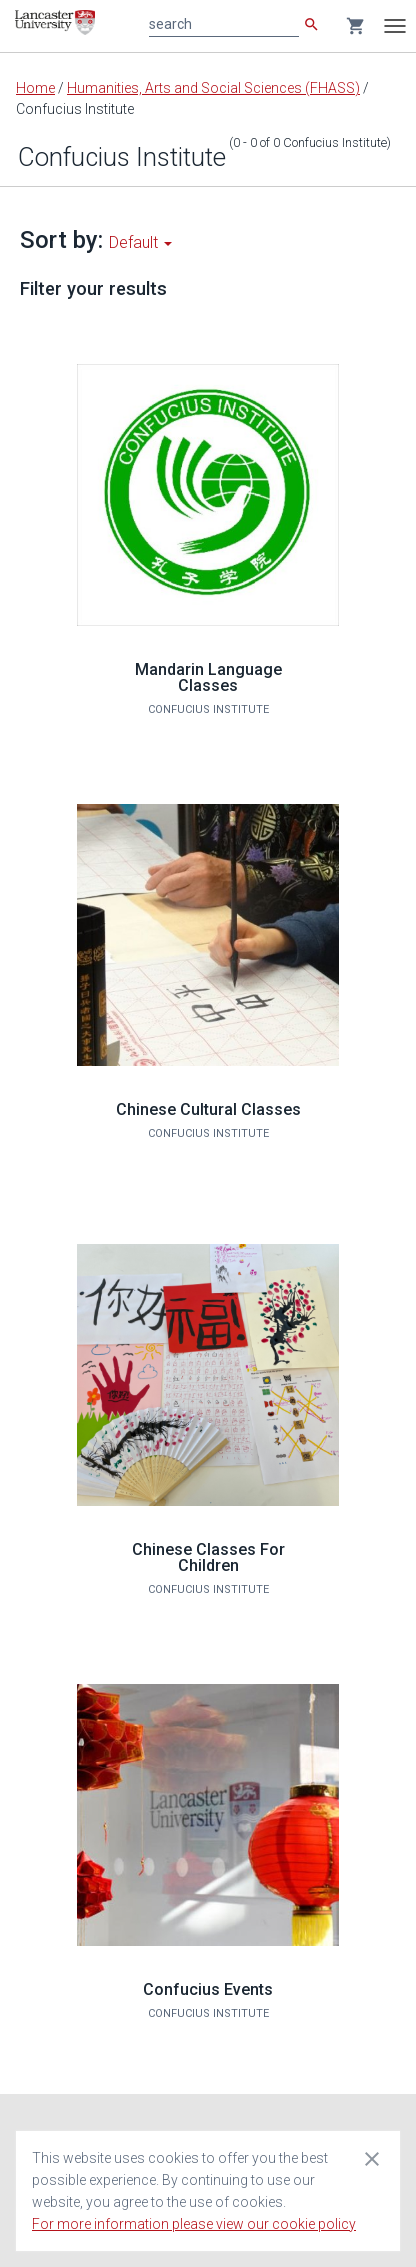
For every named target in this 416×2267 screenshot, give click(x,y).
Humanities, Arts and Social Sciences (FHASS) (213, 88)
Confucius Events (208, 1989)
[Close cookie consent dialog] (372, 2158)
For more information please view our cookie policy (194, 2224)
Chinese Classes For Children (208, 1557)
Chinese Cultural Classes (208, 1109)
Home (35, 88)
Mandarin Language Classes (208, 677)
